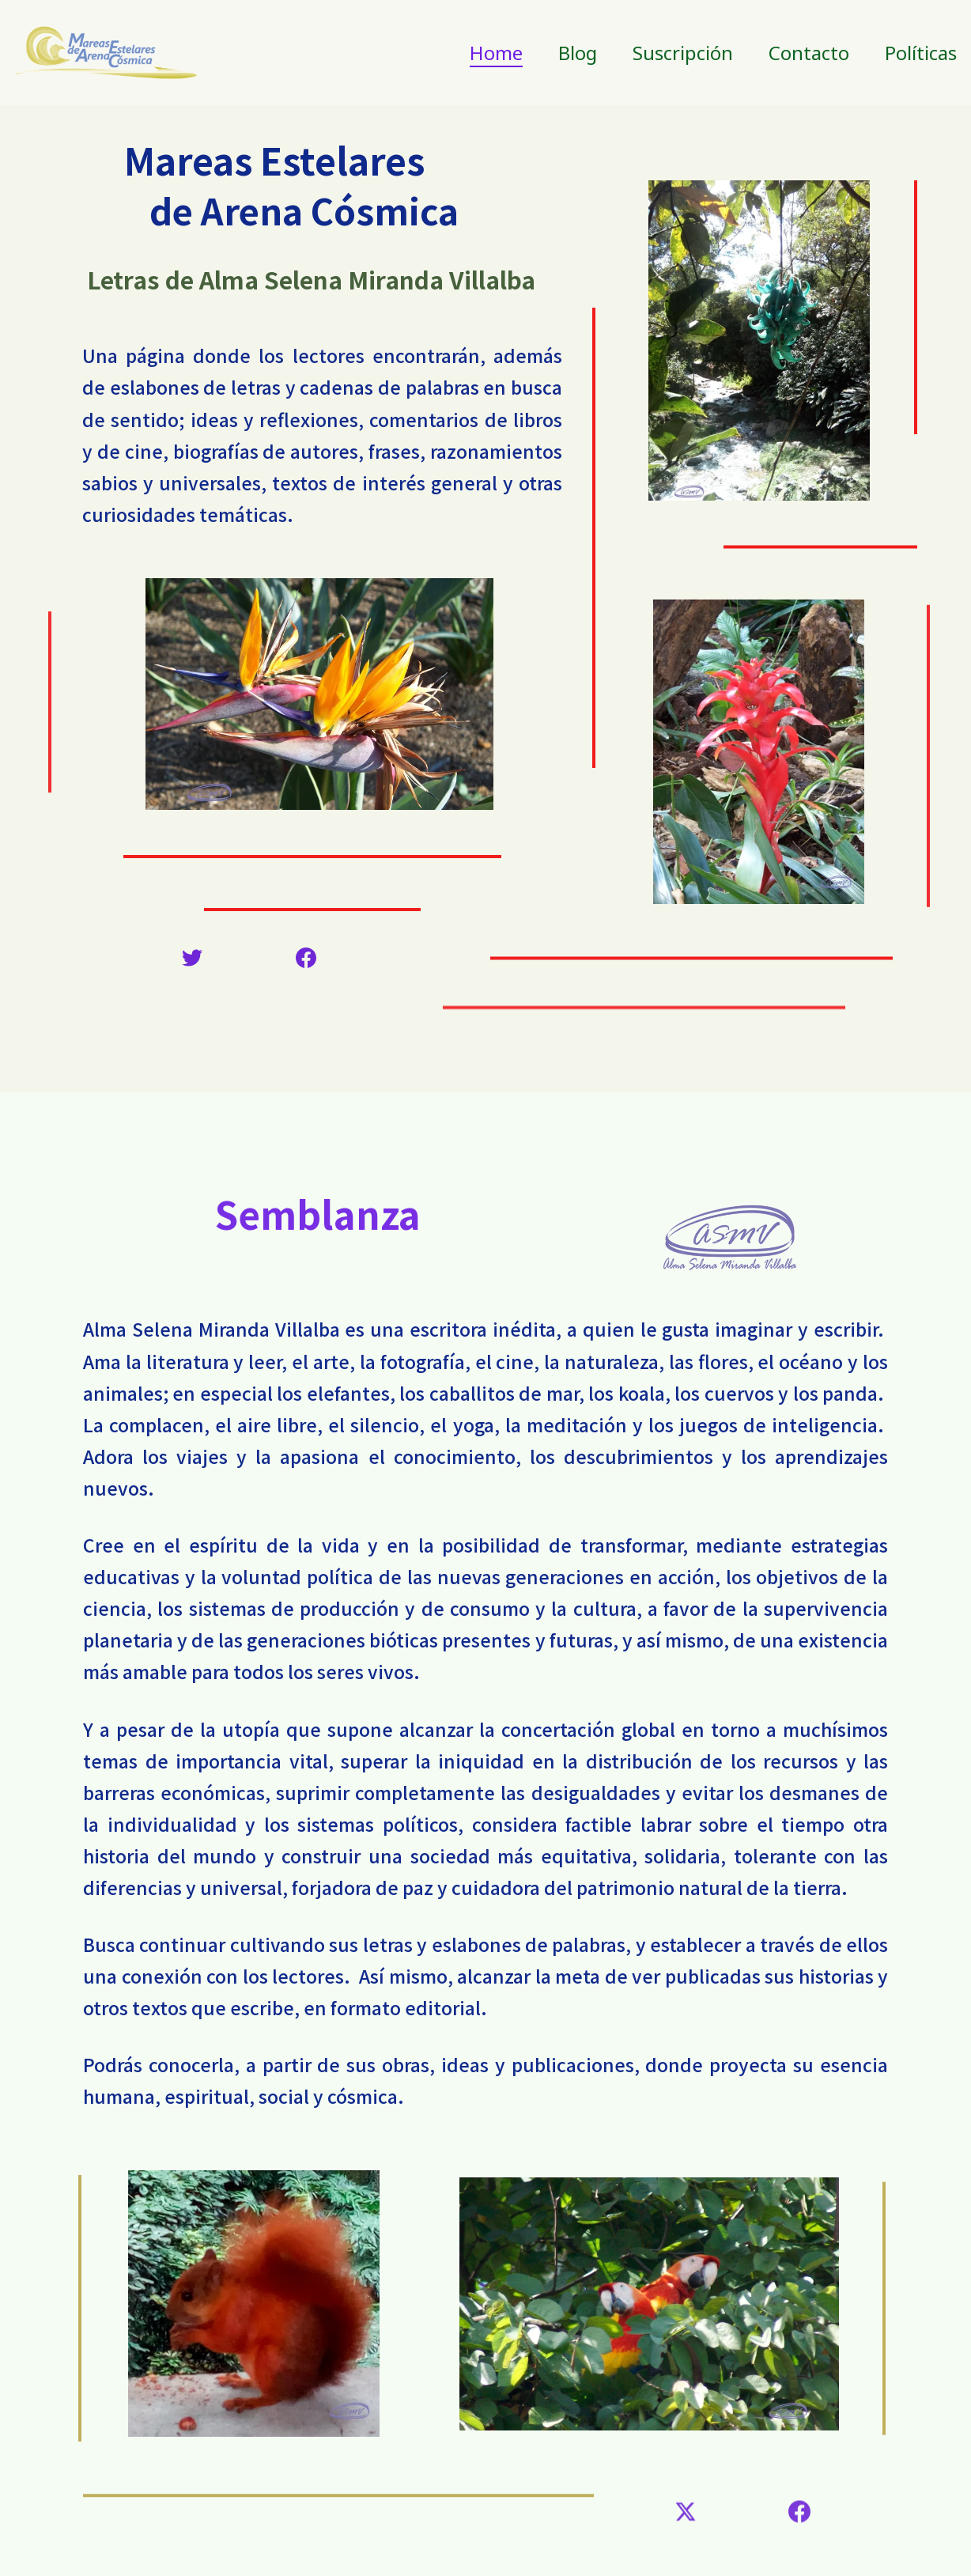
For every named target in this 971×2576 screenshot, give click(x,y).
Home (496, 53)
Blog (577, 53)
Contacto (809, 53)
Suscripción (683, 53)
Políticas (921, 53)
